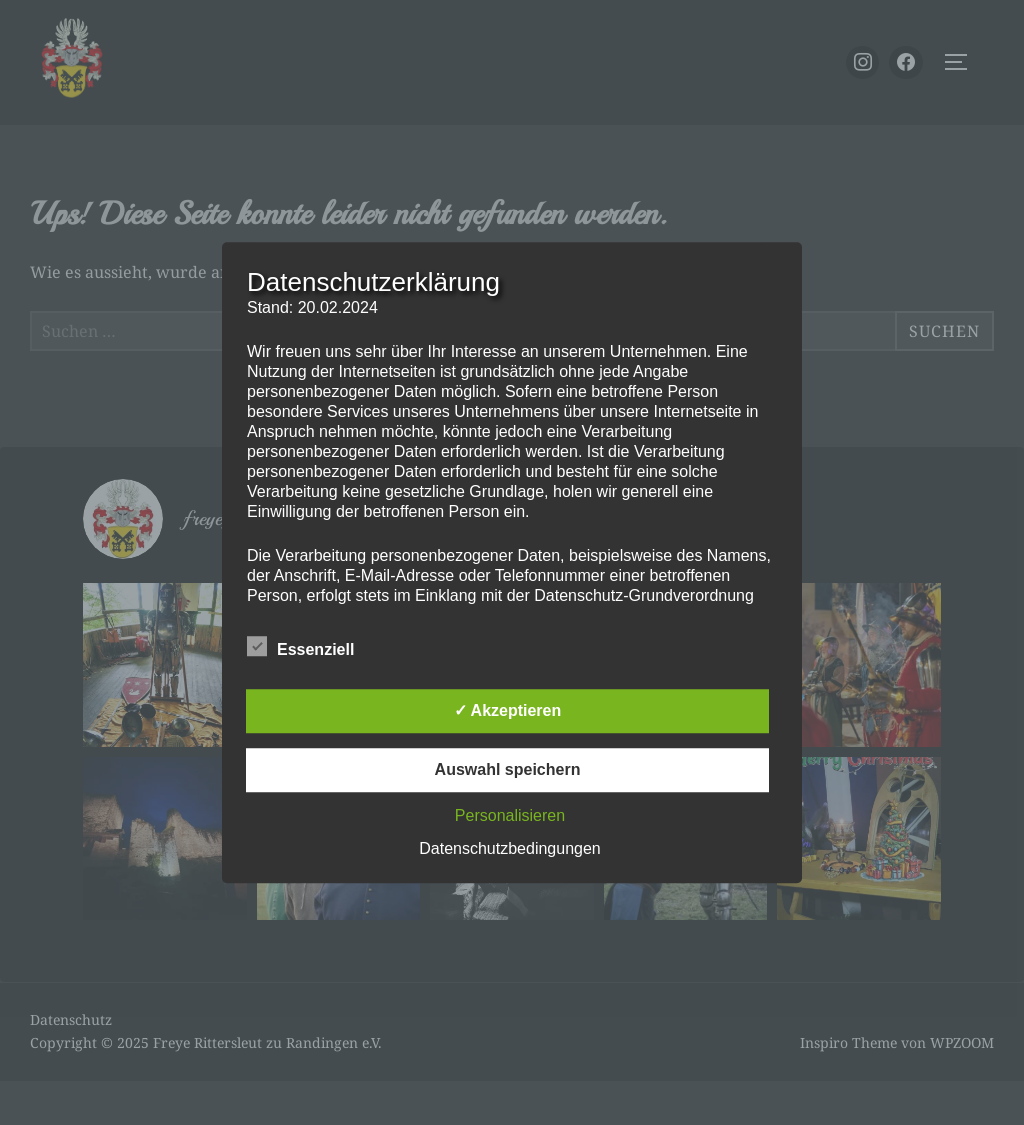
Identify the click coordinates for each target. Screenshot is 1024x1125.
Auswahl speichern (508, 769)
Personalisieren (510, 815)
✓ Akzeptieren (508, 710)
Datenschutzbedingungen (509, 848)
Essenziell (300, 646)
